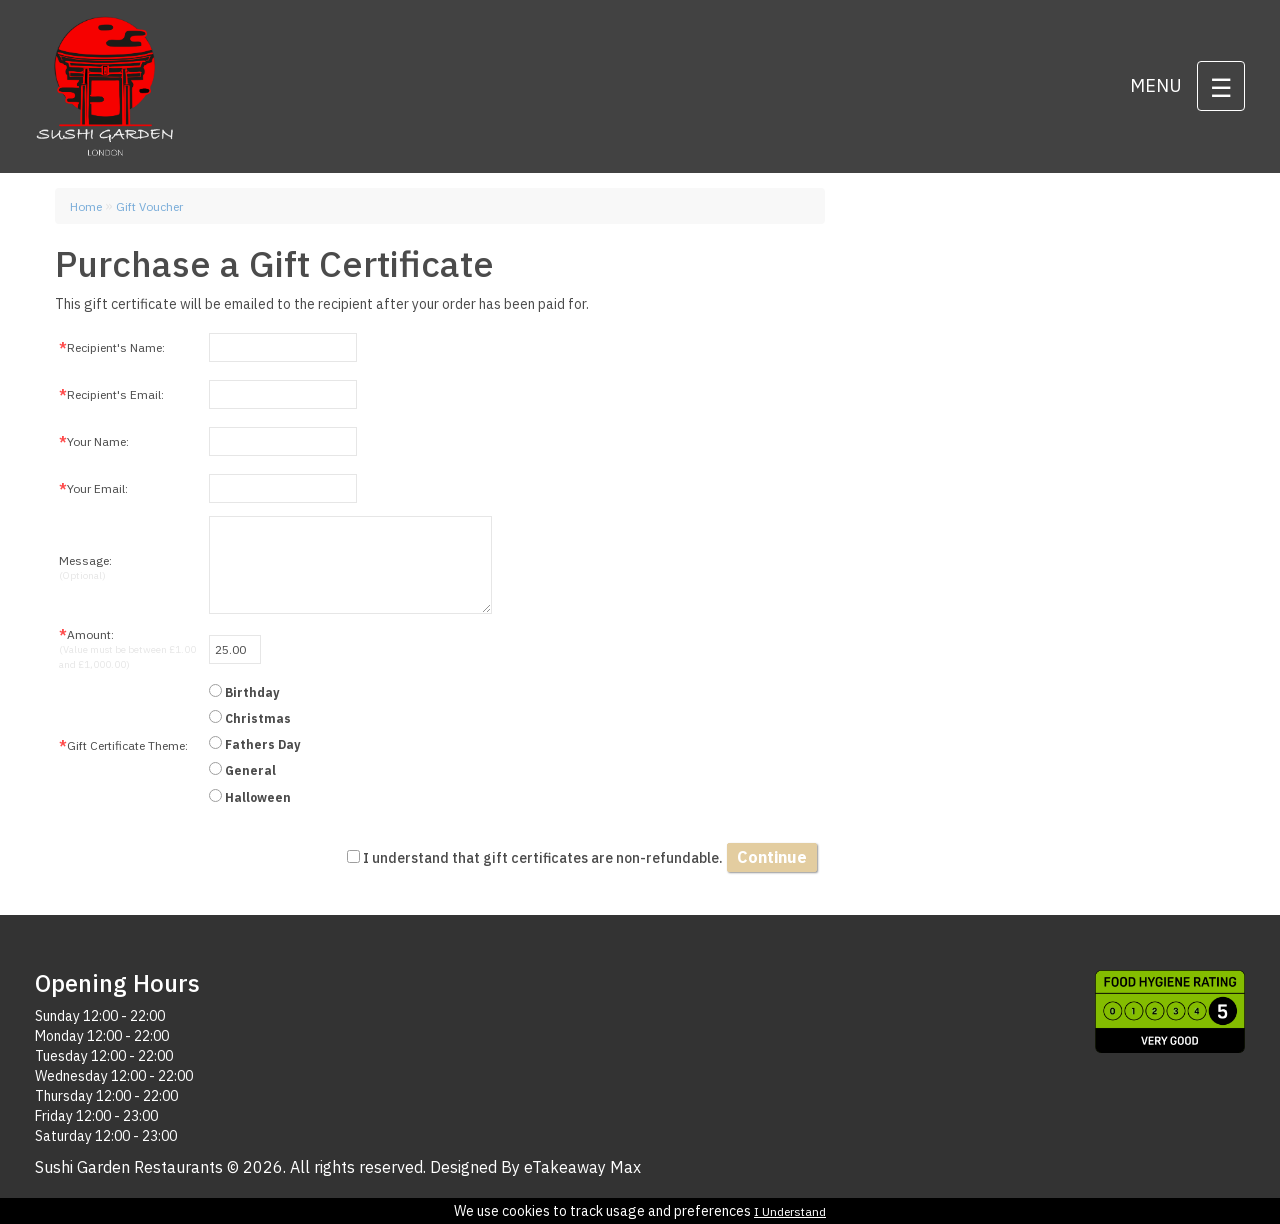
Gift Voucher (149, 206)
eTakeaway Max (582, 1167)
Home (86, 206)
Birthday (252, 692)
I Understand (790, 1211)
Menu (1156, 85)
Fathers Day (262, 744)
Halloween (258, 797)
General (250, 770)
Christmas (258, 718)
